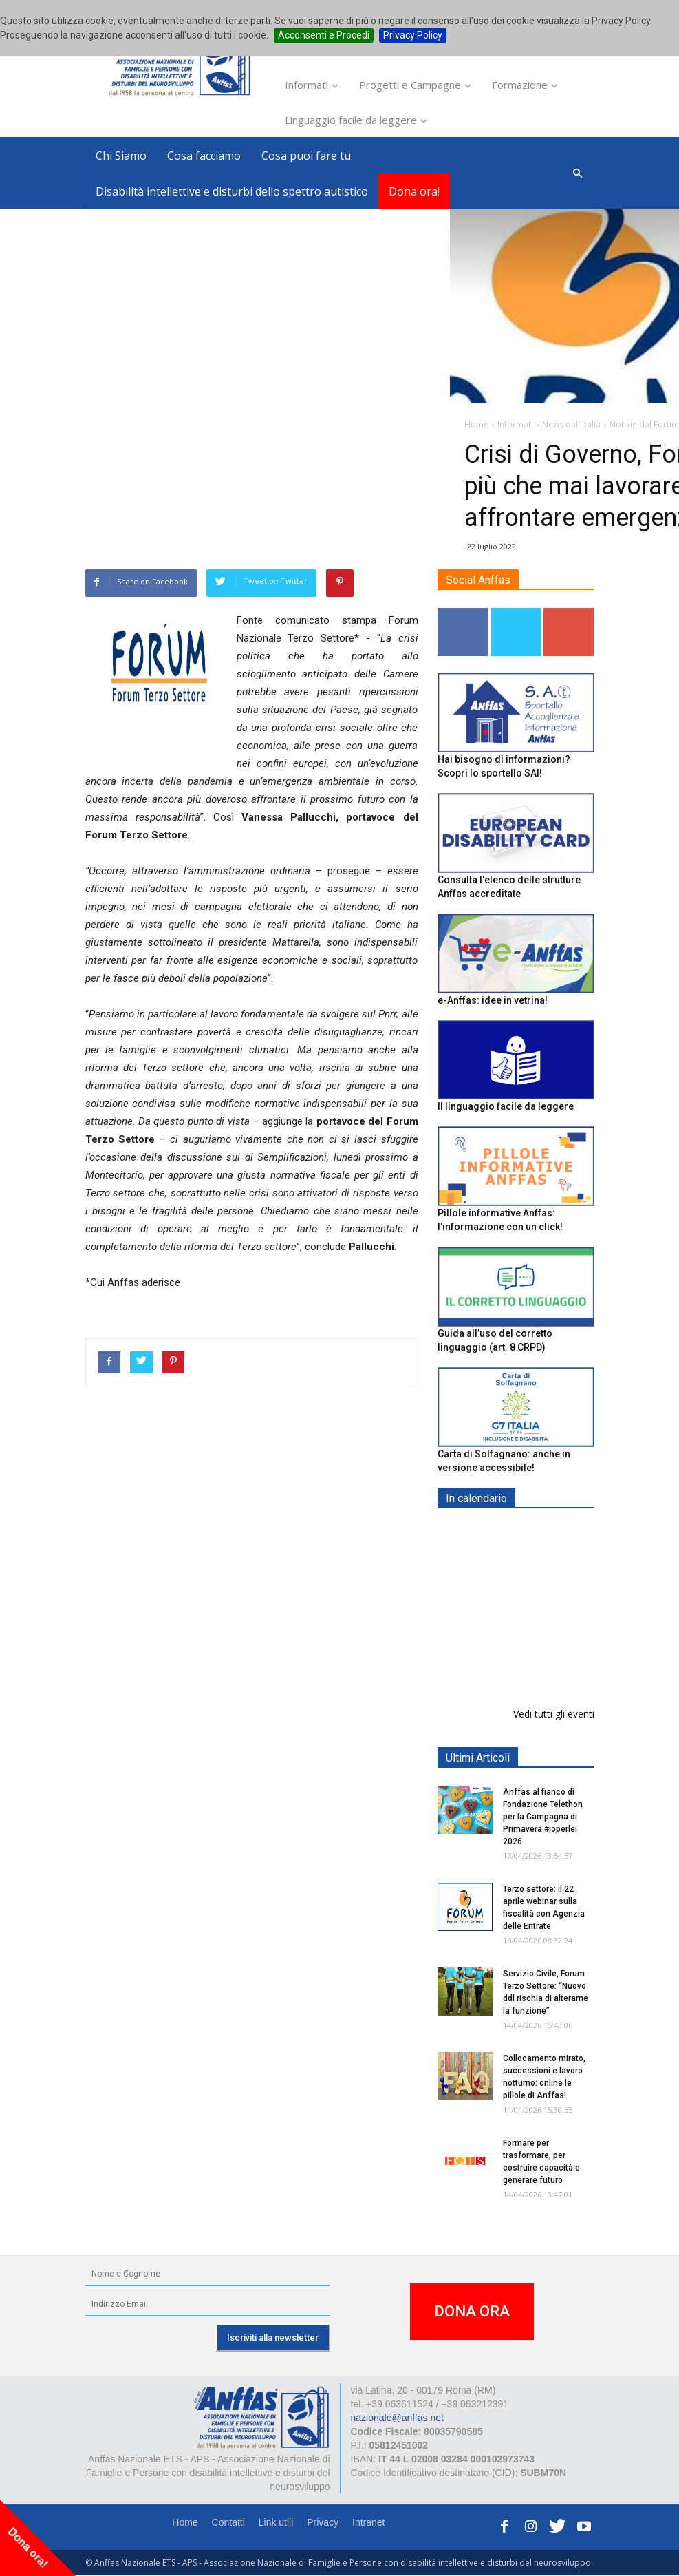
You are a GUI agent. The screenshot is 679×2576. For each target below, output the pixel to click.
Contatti (228, 2522)
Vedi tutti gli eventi (553, 1713)
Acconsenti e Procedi (323, 35)
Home (184, 2522)
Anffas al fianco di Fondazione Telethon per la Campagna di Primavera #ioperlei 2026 (543, 1816)
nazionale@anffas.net (397, 2417)
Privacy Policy (412, 35)
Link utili (276, 2522)
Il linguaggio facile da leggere (506, 1106)
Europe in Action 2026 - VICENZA (545, 1547)
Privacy (322, 2522)
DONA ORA (472, 2311)
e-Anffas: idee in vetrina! (493, 1000)
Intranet (368, 2522)
